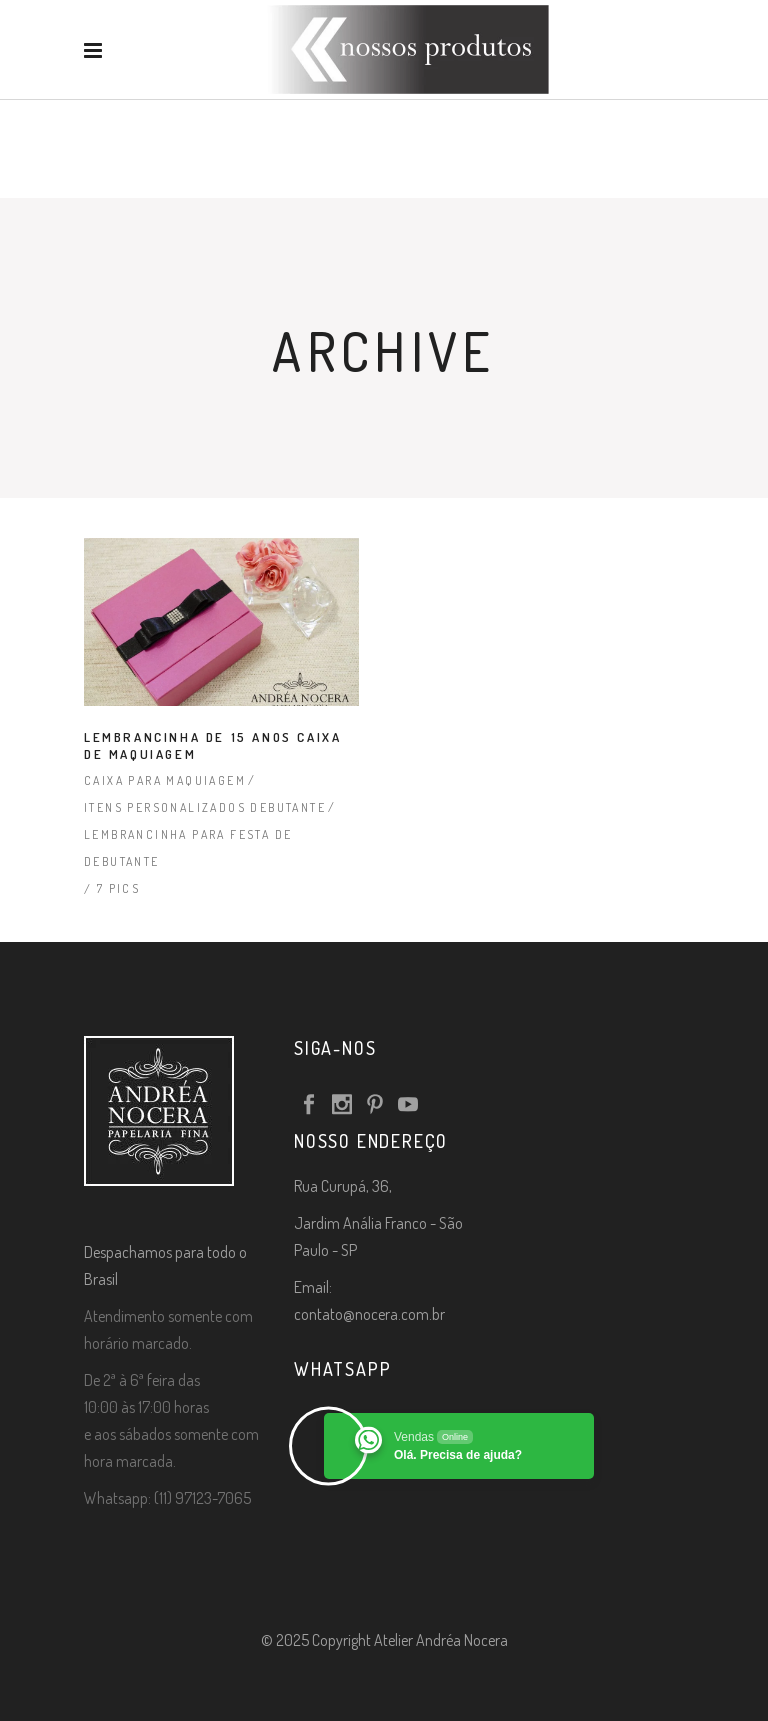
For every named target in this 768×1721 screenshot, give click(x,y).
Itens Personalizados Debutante (205, 807)
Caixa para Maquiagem (165, 780)
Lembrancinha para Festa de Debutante (188, 848)
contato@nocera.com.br (369, 1314)
